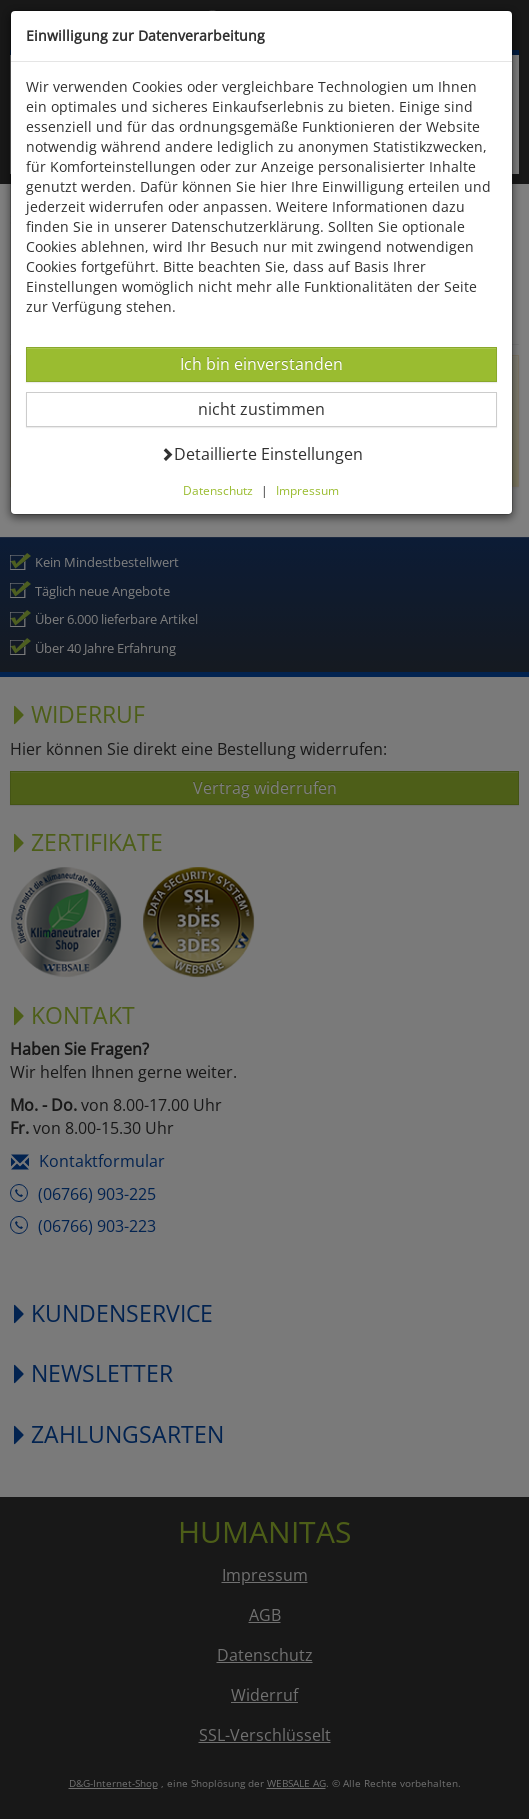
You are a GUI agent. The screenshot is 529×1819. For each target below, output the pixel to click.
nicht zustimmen (273, 408)
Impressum (307, 490)
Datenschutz (218, 490)
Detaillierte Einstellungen (261, 453)
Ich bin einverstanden (261, 363)
